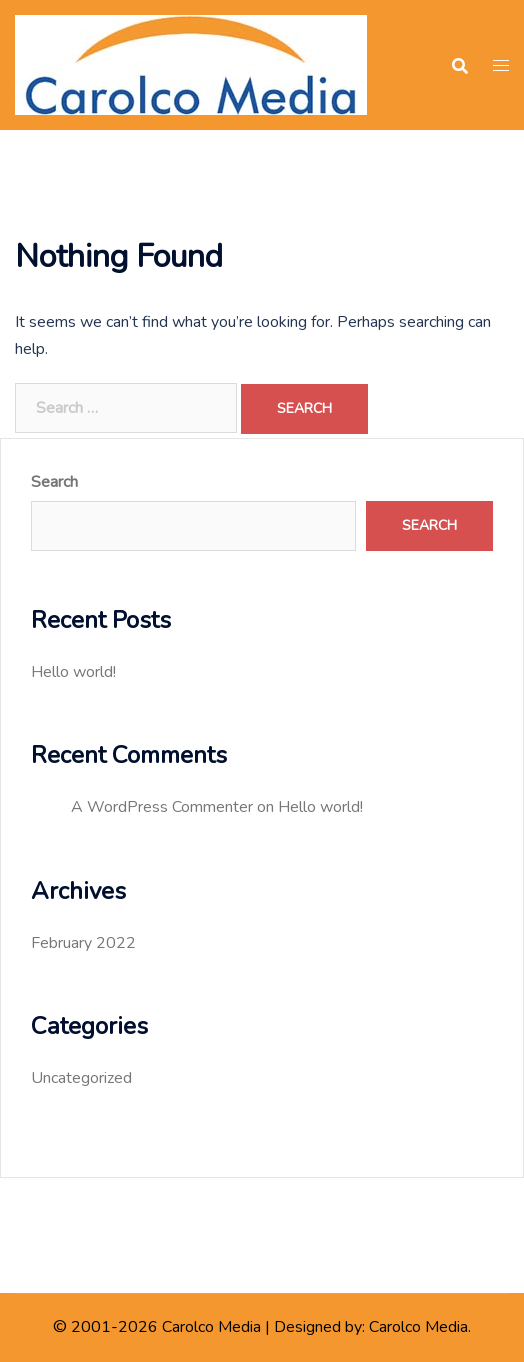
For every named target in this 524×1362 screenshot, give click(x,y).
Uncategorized (81, 1078)
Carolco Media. (420, 1327)
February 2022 (83, 943)
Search (54, 482)
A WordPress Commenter (162, 807)
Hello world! (73, 672)
